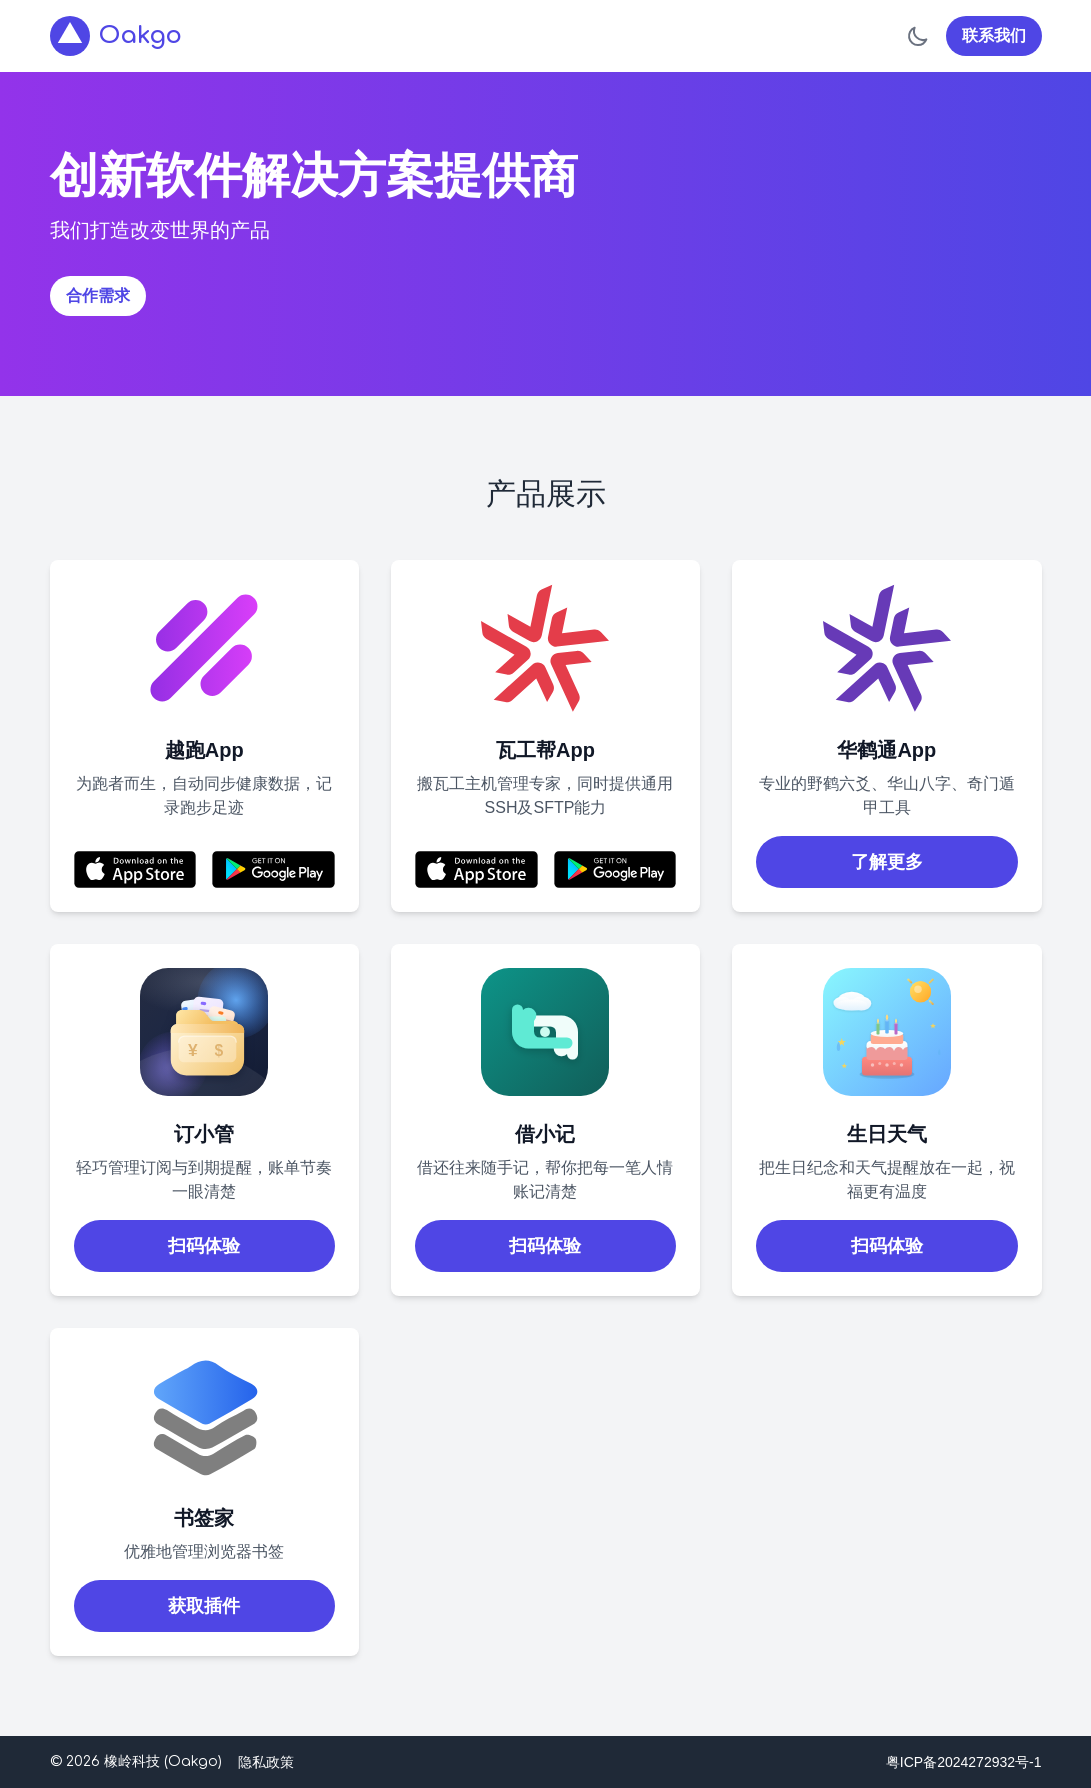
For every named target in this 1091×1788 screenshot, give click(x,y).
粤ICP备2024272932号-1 (964, 1762)
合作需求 (98, 295)
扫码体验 (204, 1246)
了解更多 (887, 862)
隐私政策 (266, 1762)
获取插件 (204, 1606)
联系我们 (994, 35)
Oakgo (116, 36)
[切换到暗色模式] (918, 36)
